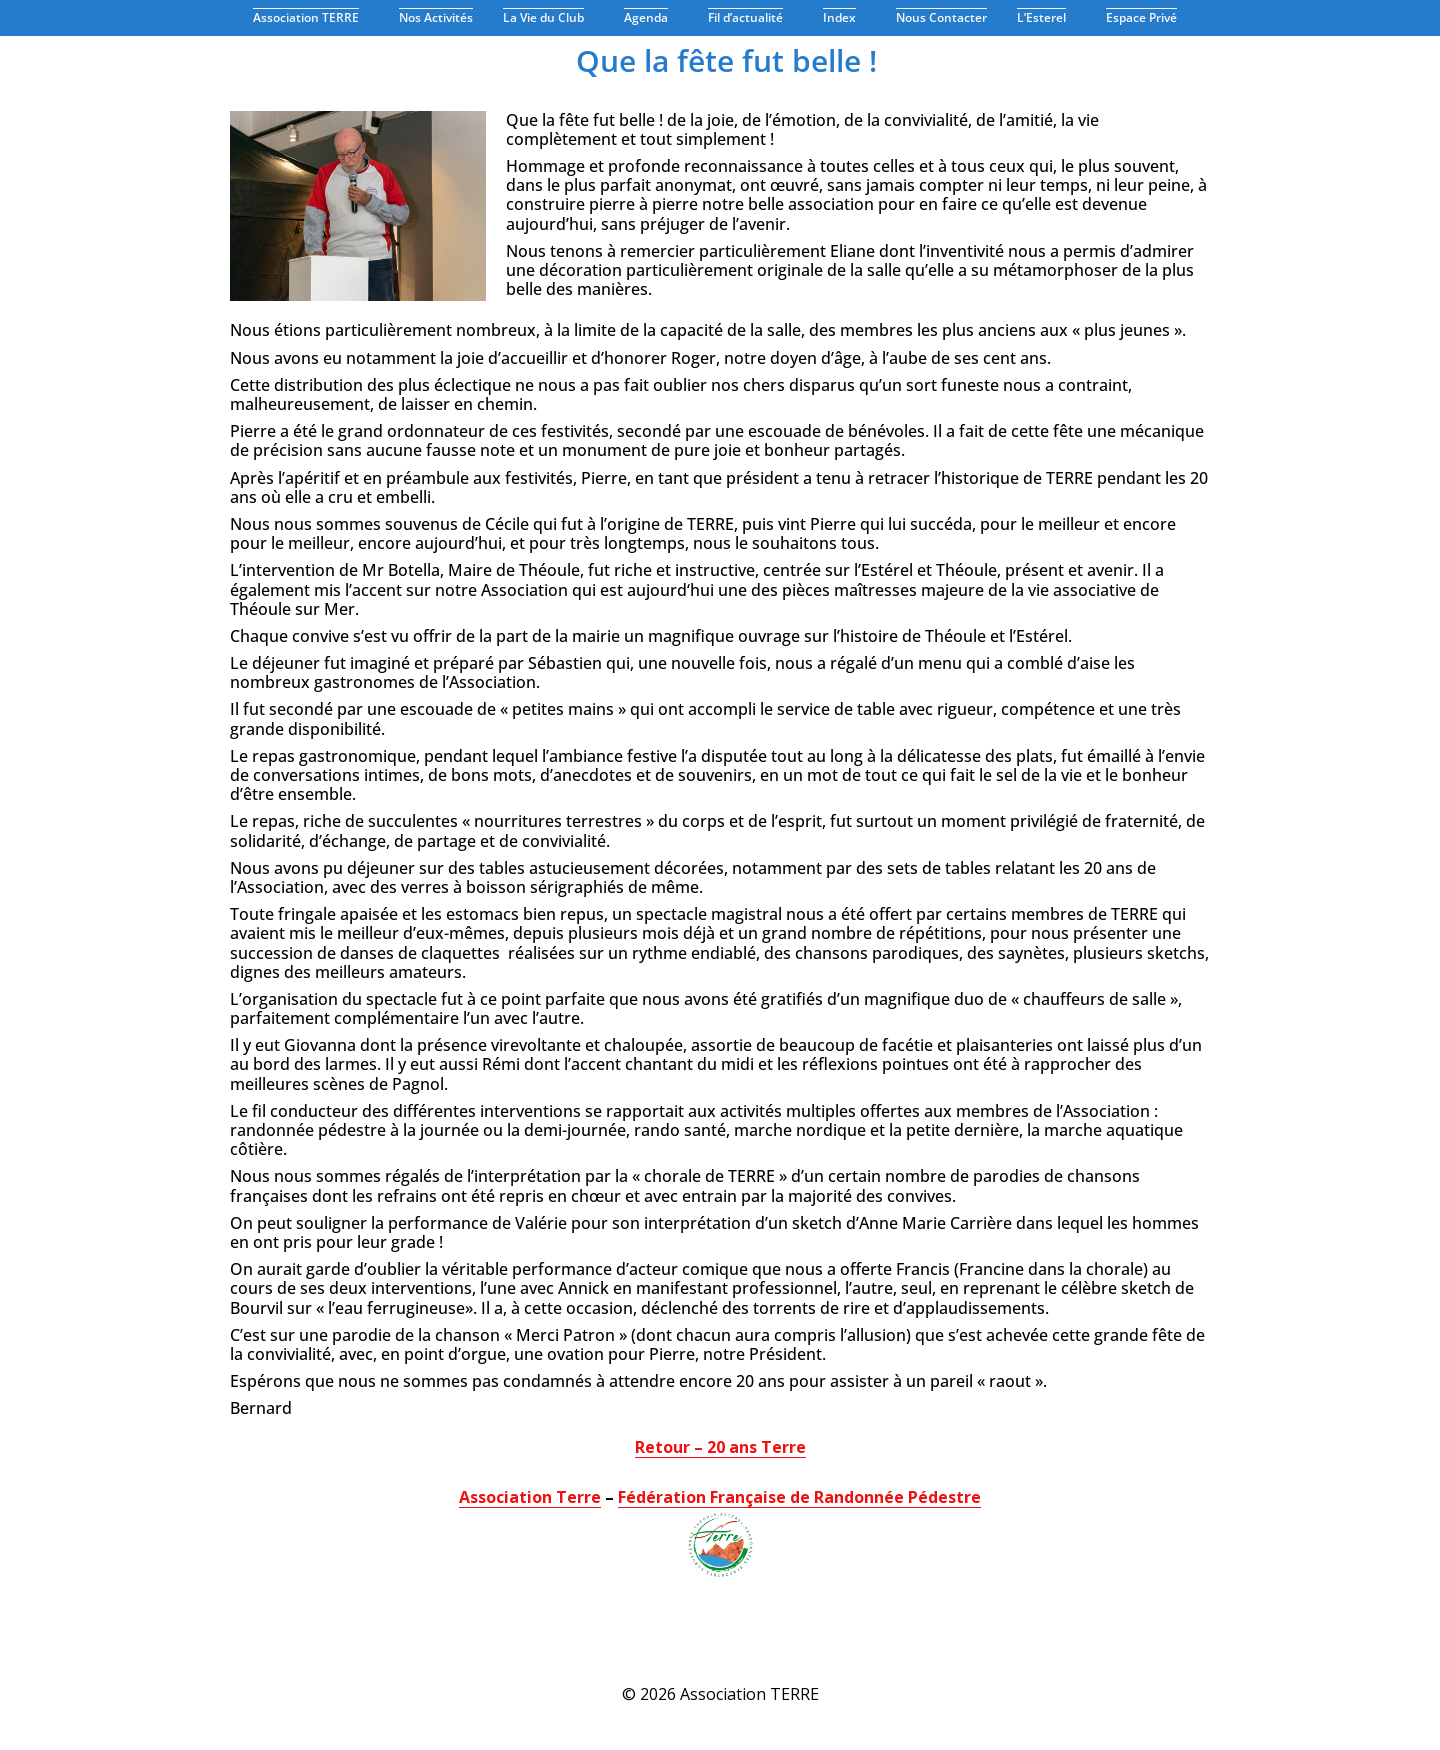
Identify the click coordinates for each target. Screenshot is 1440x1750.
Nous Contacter (941, 18)
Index (844, 18)
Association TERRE (311, 18)
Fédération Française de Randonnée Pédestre (799, 1497)
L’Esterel (1046, 18)
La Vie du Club (548, 18)
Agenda (651, 18)
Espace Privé (1146, 18)
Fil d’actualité (750, 18)
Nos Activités (436, 18)
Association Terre (530, 1497)
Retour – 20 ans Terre (720, 1447)
